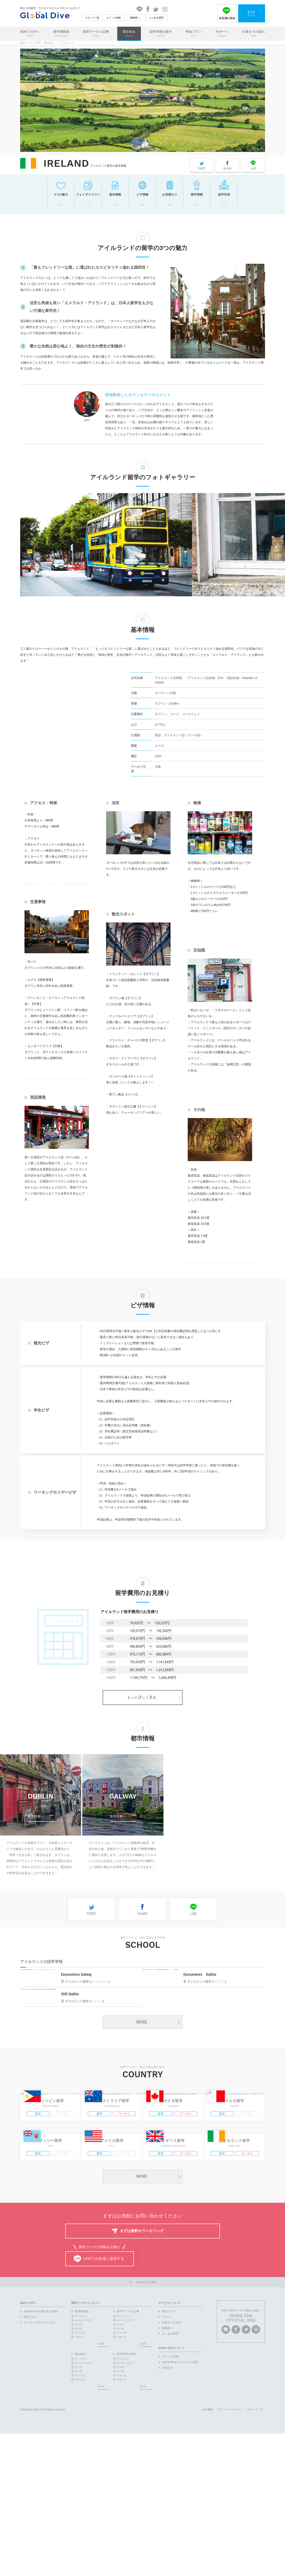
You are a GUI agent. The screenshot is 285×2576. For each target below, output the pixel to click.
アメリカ (80, 2473)
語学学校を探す (160, 34)
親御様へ (135, 17)
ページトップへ (142, 2423)
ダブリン (219, 1984)
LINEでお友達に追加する (99, 2399)
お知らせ (167, 2508)
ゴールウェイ (100, 1984)
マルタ (78, 2465)
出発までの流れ (253, 34)
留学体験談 (61, 34)
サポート (222, 34)
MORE (141, 2041)
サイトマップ (255, 2551)
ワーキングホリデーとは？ (40, 2463)
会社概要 (208, 2551)
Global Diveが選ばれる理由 (41, 2452)
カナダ (78, 2469)
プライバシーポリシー (230, 2551)
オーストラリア (84, 2461)
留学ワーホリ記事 (96, 34)
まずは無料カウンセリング (142, 2371)
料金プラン (194, 34)
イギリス (80, 2477)
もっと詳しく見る (141, 1697)
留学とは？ (31, 2457)
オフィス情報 (114, 17)
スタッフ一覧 (92, 17)
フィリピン (81, 2457)
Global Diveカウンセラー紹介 (180, 2502)
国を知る (129, 34)
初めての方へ (30, 34)
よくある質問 (156, 17)
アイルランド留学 (77, 1984)
